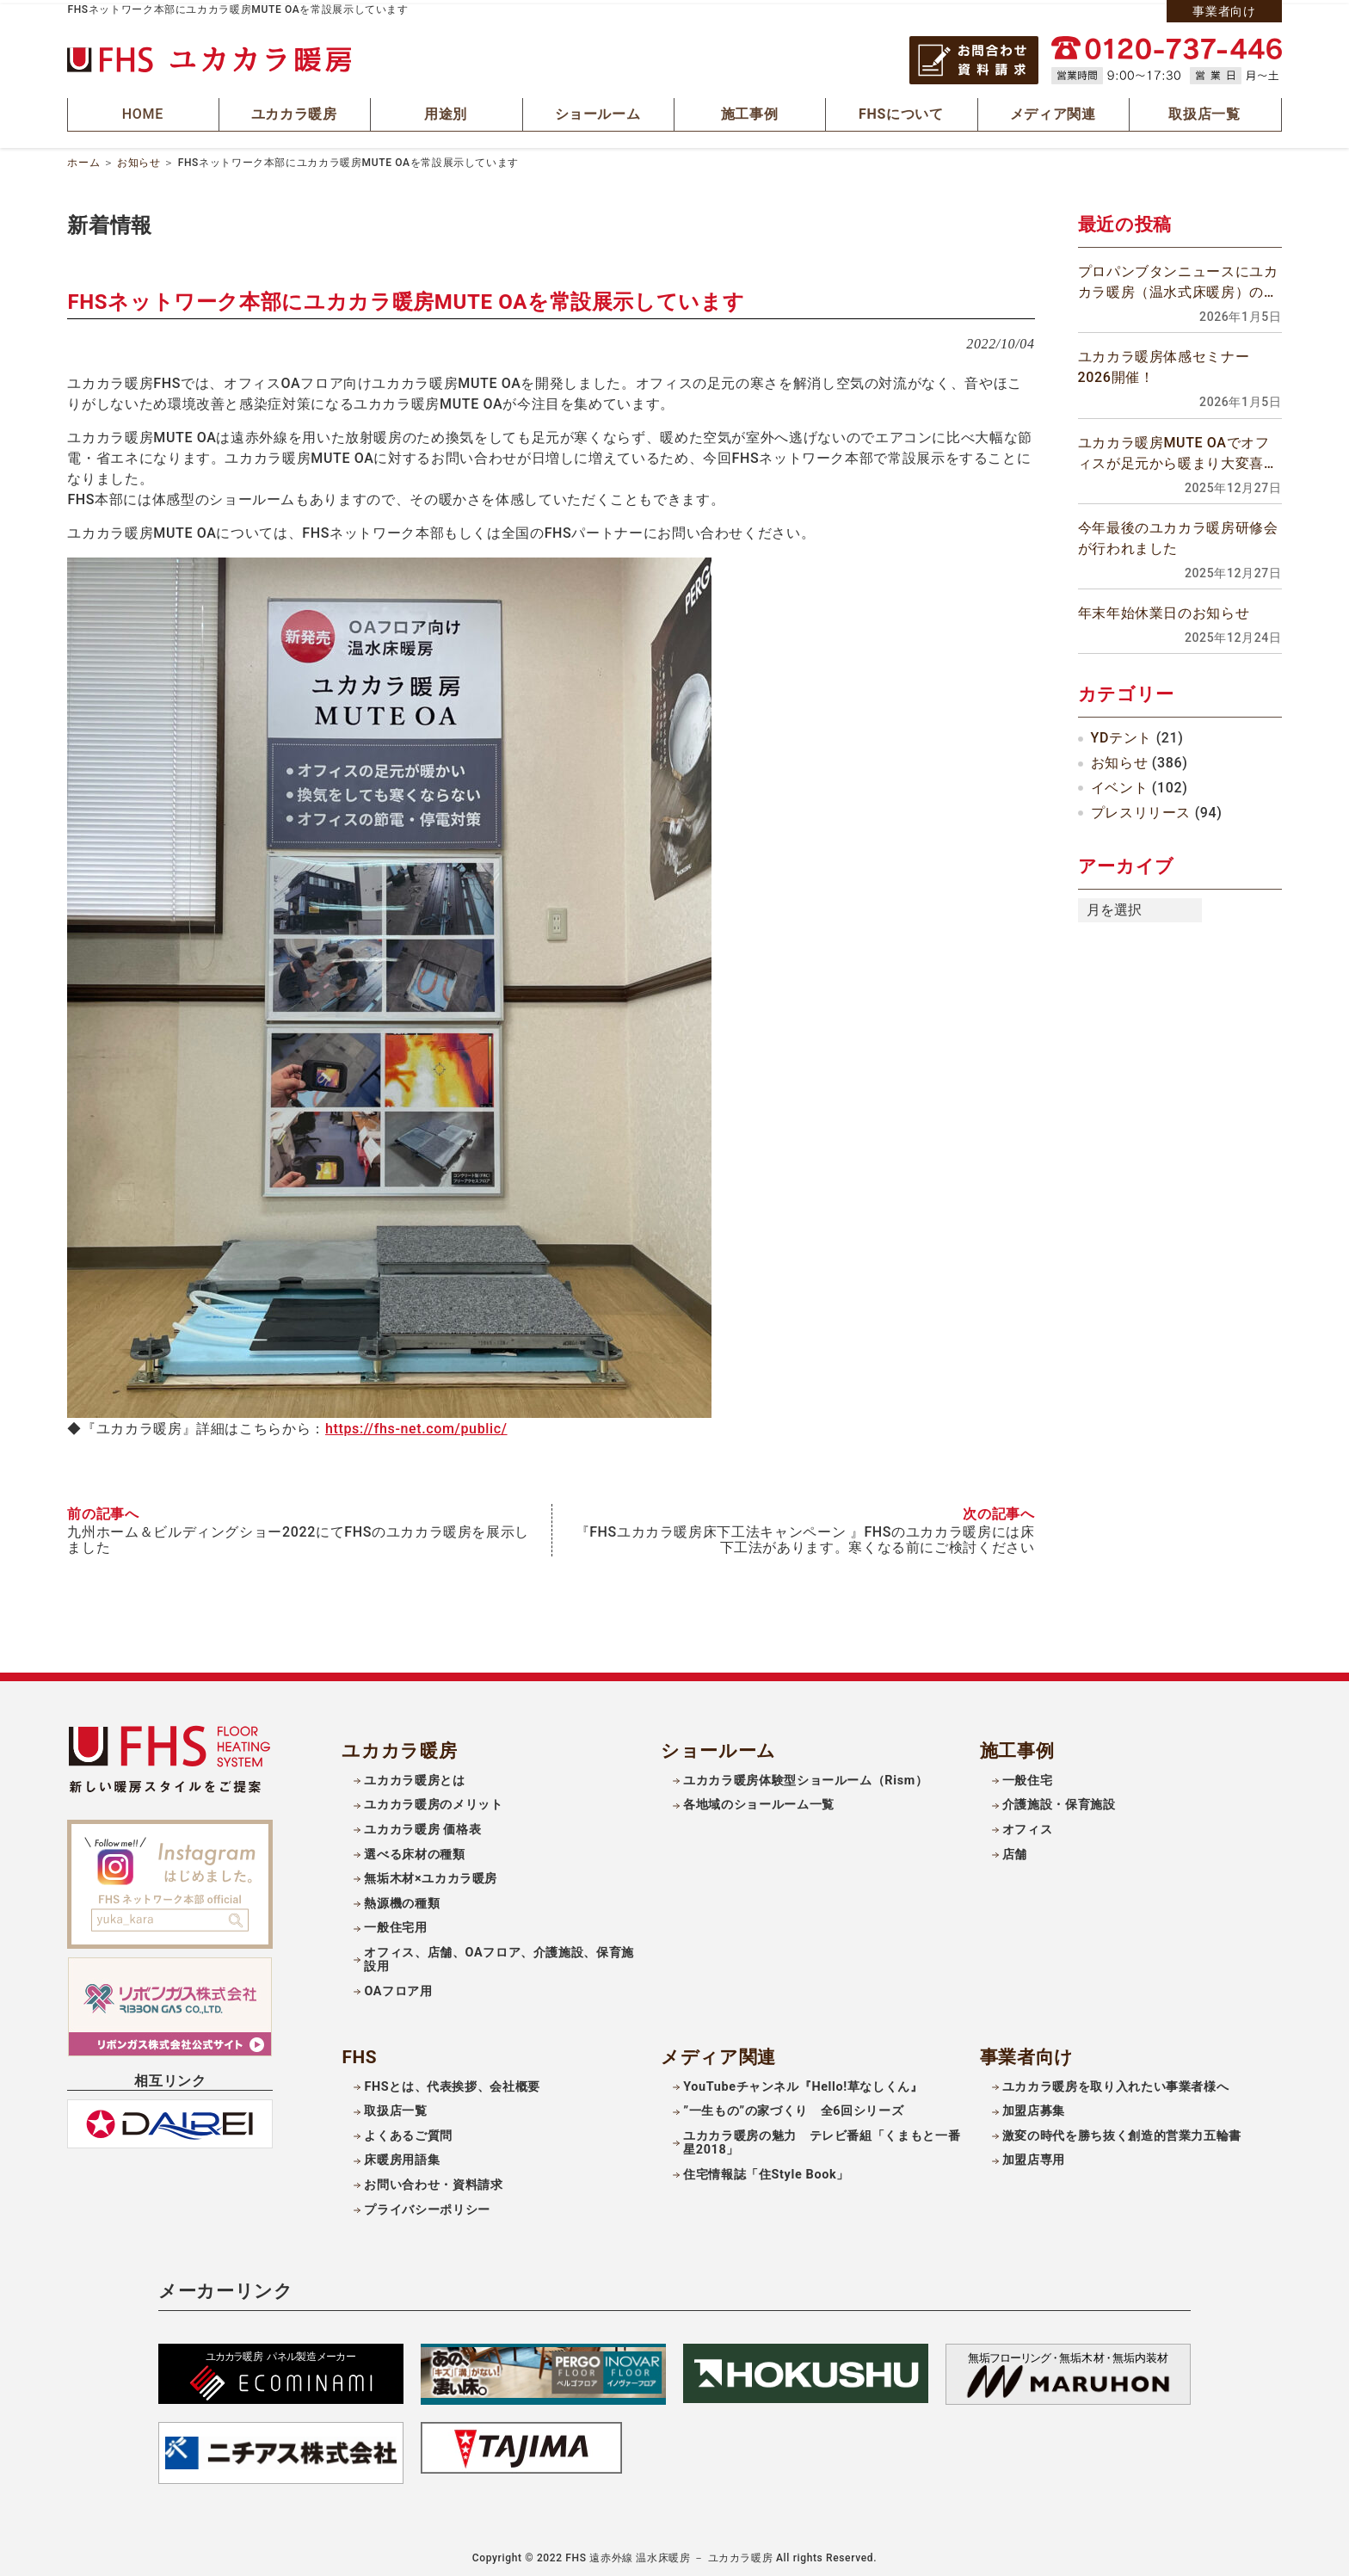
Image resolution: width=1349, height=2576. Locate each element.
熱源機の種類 (402, 1898)
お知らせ (139, 158)
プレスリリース (1141, 808)
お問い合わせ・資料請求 (433, 2179)
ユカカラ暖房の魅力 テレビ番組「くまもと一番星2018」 (821, 2138)
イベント (1120, 783)
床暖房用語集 (402, 2155)
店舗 (1014, 1848)
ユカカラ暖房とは (414, 1775)
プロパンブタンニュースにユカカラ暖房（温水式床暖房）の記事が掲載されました (1178, 279)
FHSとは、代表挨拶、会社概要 (452, 2081)
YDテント (1121, 734)
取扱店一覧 (395, 2105)
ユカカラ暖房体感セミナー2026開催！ (1164, 363)
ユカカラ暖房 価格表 (422, 1824)
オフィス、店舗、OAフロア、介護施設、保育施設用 (499, 1954)
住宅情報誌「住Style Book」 (766, 2169)
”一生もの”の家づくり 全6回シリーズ (793, 2105)
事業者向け (1223, 11)
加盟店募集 (1033, 2105)
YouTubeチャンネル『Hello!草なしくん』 (803, 2081)
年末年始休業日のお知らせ (1164, 609)
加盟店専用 (1033, 2155)
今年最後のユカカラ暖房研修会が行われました (1178, 533)
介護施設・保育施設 (1059, 1799)
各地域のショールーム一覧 (759, 1799)
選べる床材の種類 (414, 1848)
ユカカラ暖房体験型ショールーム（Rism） (805, 1775)
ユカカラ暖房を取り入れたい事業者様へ (1115, 2081)
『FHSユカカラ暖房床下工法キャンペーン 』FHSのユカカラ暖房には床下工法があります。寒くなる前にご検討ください (805, 1534)
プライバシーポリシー (427, 2204)
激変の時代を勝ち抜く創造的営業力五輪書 (1121, 2130)
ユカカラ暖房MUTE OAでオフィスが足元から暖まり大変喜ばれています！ (1178, 450)
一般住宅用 (395, 1922)
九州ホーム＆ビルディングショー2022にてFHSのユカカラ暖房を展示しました (298, 1534)
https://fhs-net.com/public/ (416, 1423)
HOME (143, 112)
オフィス (1027, 1824)
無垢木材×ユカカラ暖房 (430, 1873)
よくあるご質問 (408, 2130)
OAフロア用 (398, 1986)
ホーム (83, 158)
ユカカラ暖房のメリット (433, 1799)
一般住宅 (1027, 1775)
